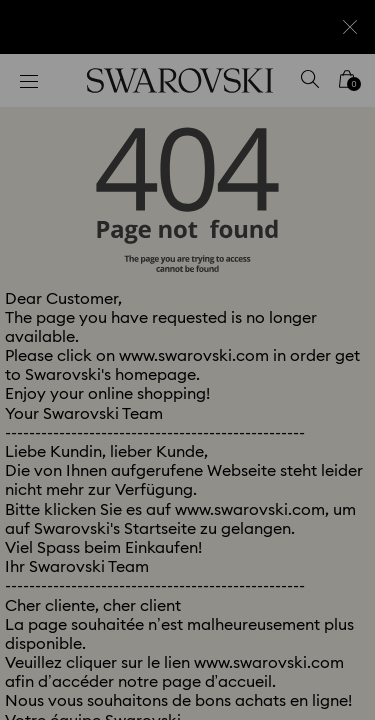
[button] (332, 90)
